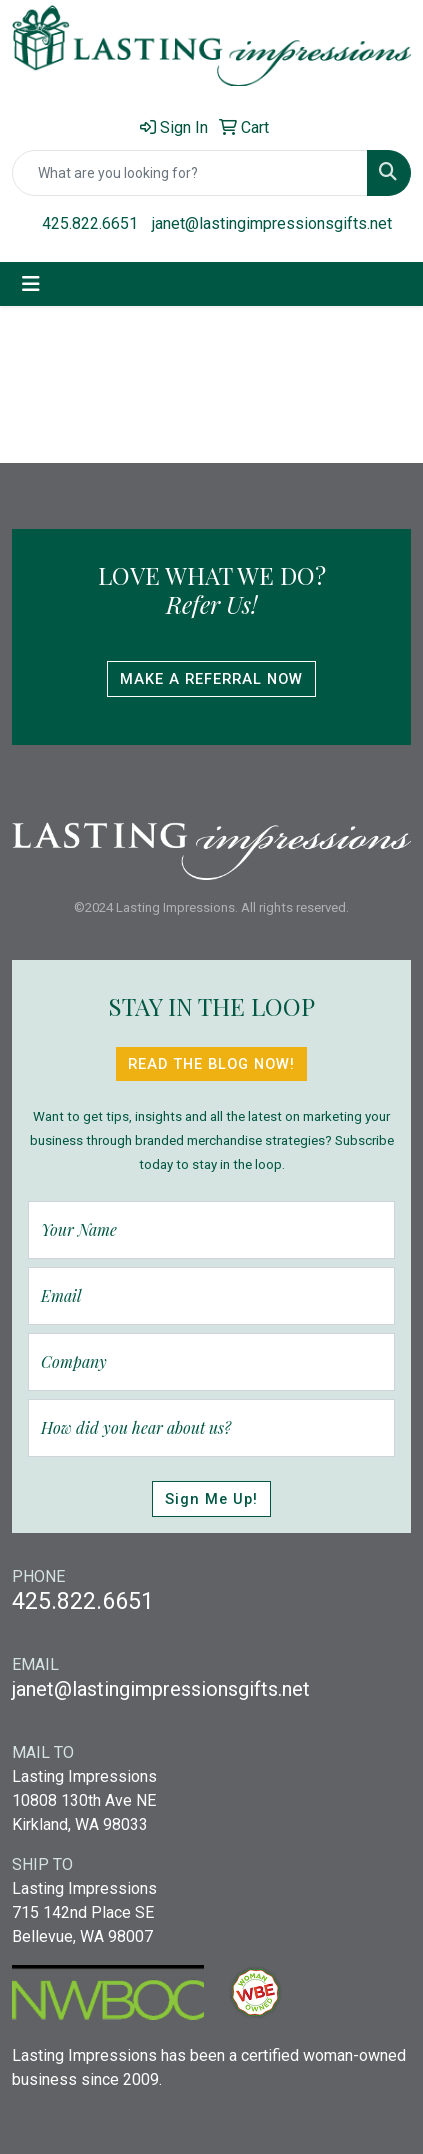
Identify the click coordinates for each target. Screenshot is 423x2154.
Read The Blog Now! (211, 1064)
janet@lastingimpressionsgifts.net (272, 223)
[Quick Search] (190, 173)
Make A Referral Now (211, 679)
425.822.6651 (90, 223)
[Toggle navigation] (31, 284)
